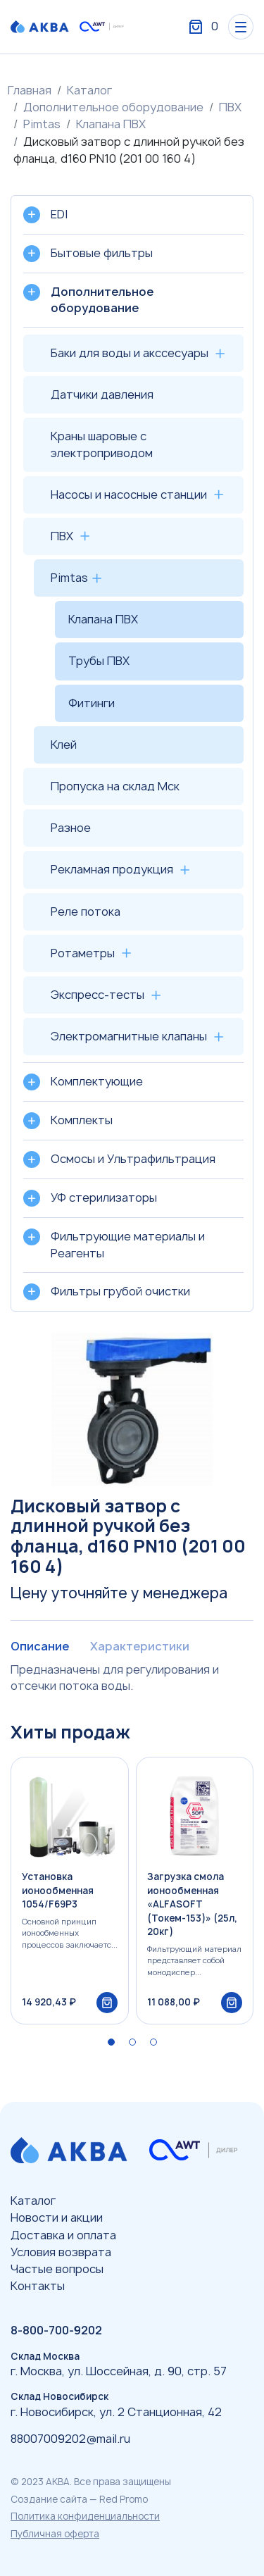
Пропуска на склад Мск (115, 786)
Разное (71, 827)
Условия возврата (61, 2252)
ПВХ (230, 107)
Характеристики (139, 1646)
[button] (111, 2042)
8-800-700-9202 (56, 2330)
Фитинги (91, 703)
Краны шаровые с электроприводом (102, 444)
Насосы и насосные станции (129, 494)
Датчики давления (102, 394)
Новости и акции (57, 2217)
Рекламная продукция (112, 869)
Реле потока (85, 911)
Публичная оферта (55, 2533)
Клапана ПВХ (111, 124)
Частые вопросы (57, 2269)
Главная (29, 90)
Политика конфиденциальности (85, 2516)
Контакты (38, 2286)
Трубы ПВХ (99, 660)
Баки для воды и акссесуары (129, 353)
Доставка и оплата (63, 2235)
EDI (59, 214)
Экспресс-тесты (97, 994)
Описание (40, 1646)
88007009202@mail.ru (70, 2438)
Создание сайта (49, 2499)
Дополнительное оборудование (113, 107)
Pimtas (42, 124)
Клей (64, 744)
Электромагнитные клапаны (129, 1036)
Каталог (89, 90)
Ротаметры (83, 953)
